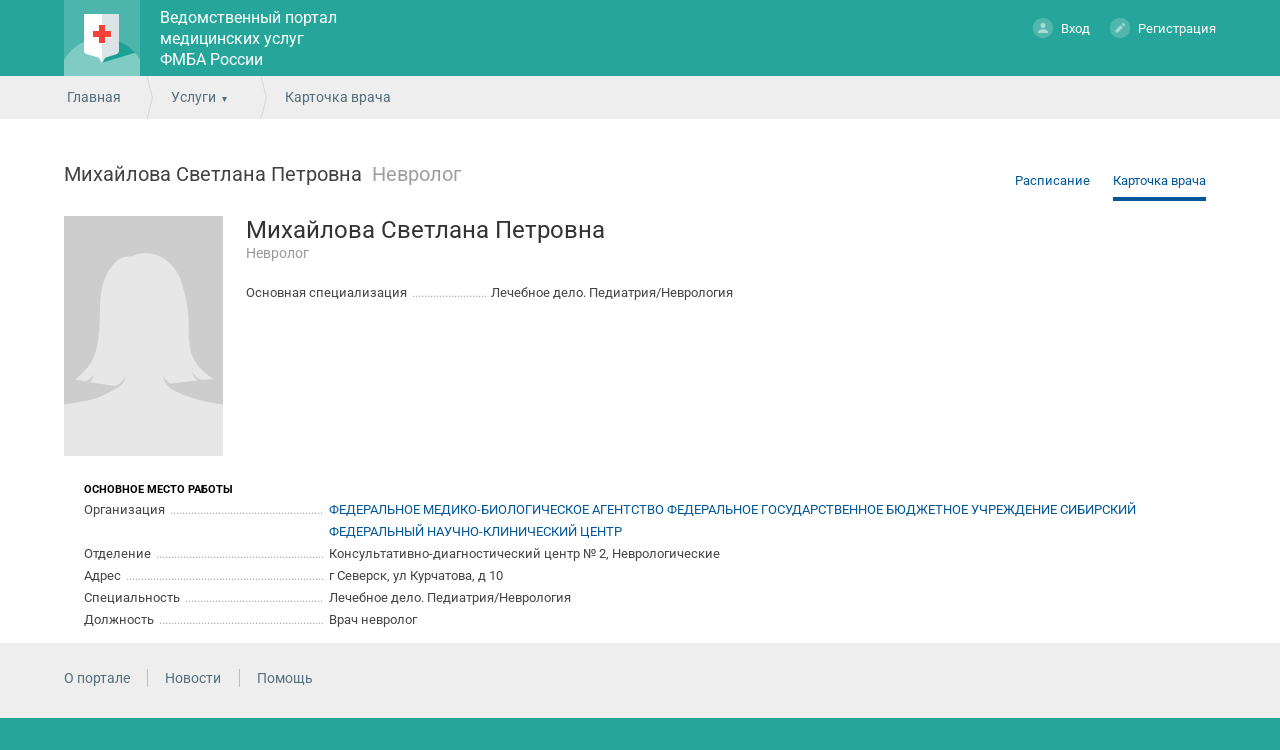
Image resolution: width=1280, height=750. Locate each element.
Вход (1061, 27)
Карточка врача (1159, 180)
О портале (97, 678)
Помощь (285, 678)
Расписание (1052, 180)
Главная (94, 97)
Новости (193, 678)
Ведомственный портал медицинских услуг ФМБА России (248, 38)
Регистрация (1163, 27)
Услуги (193, 97)
